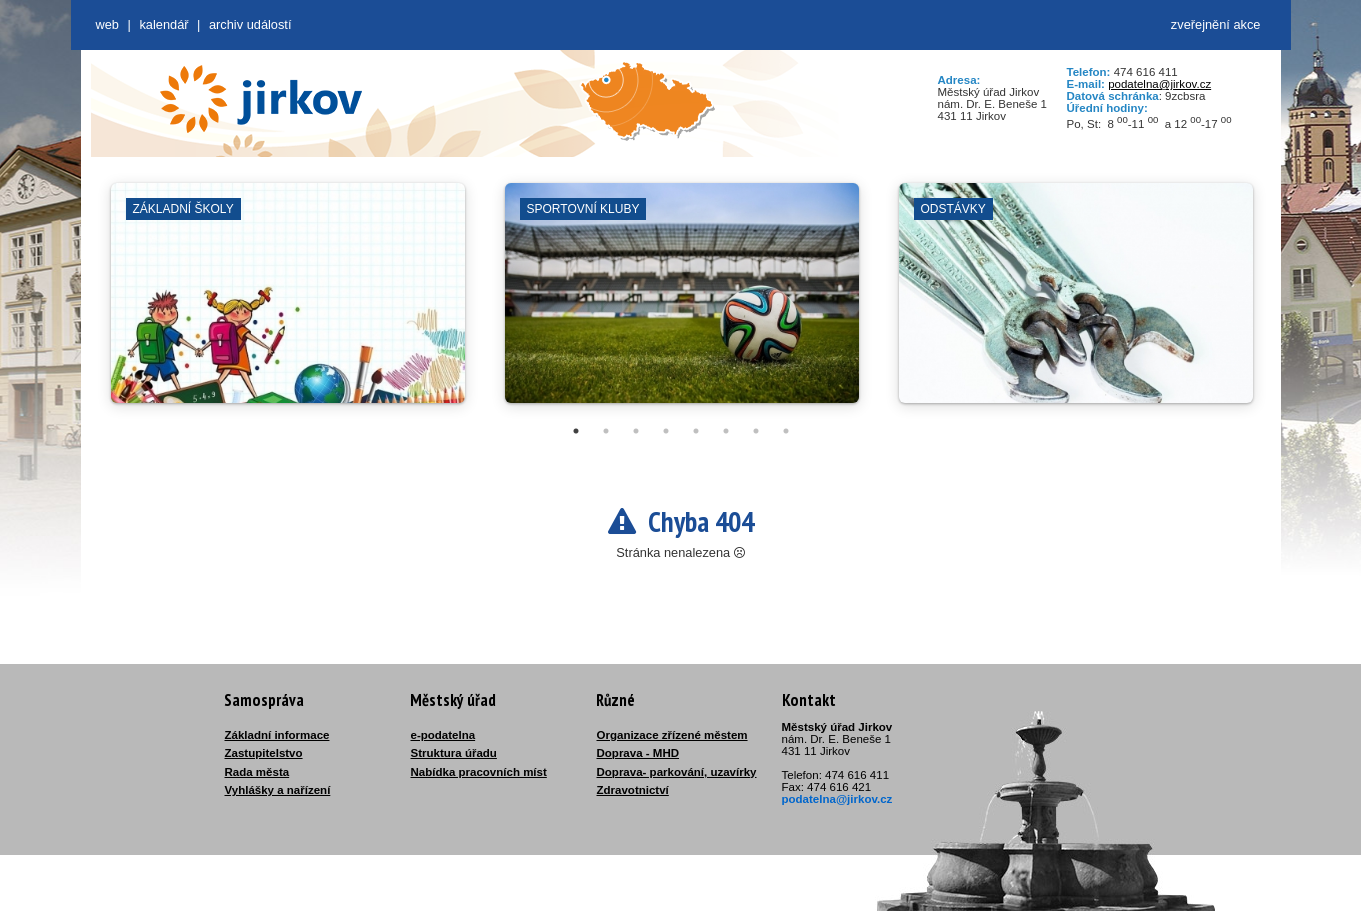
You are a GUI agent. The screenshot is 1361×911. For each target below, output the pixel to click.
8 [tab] (786, 431)
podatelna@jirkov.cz (1159, 84)
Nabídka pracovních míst (479, 772)
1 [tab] (576, 431)
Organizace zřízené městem (672, 735)
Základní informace (277, 735)
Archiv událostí (250, 24)
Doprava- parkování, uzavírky (677, 772)
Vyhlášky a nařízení (278, 790)
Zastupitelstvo (264, 753)
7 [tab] (756, 431)
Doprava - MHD (638, 753)
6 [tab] (726, 431)
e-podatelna (443, 735)
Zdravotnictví (633, 790)
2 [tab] (606, 431)
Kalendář (163, 24)
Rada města (257, 772)
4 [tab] (666, 431)
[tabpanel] (288, 303)
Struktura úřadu (454, 753)
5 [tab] (696, 431)
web (107, 24)
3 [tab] (636, 431)
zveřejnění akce (1216, 24)
